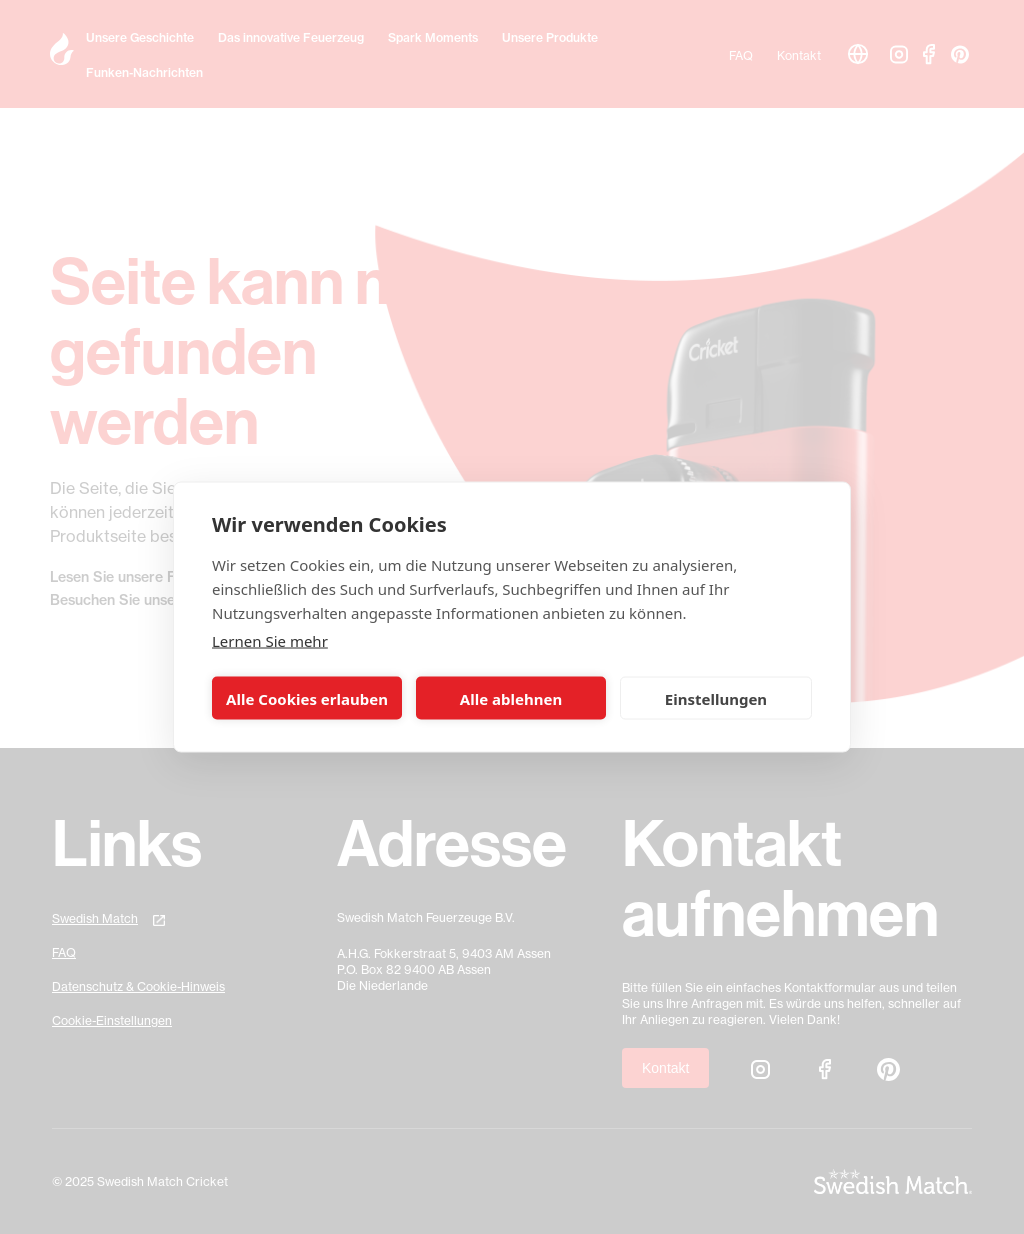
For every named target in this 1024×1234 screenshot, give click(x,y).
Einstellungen (716, 698)
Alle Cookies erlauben (307, 698)
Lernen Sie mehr (270, 641)
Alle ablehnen (511, 698)
